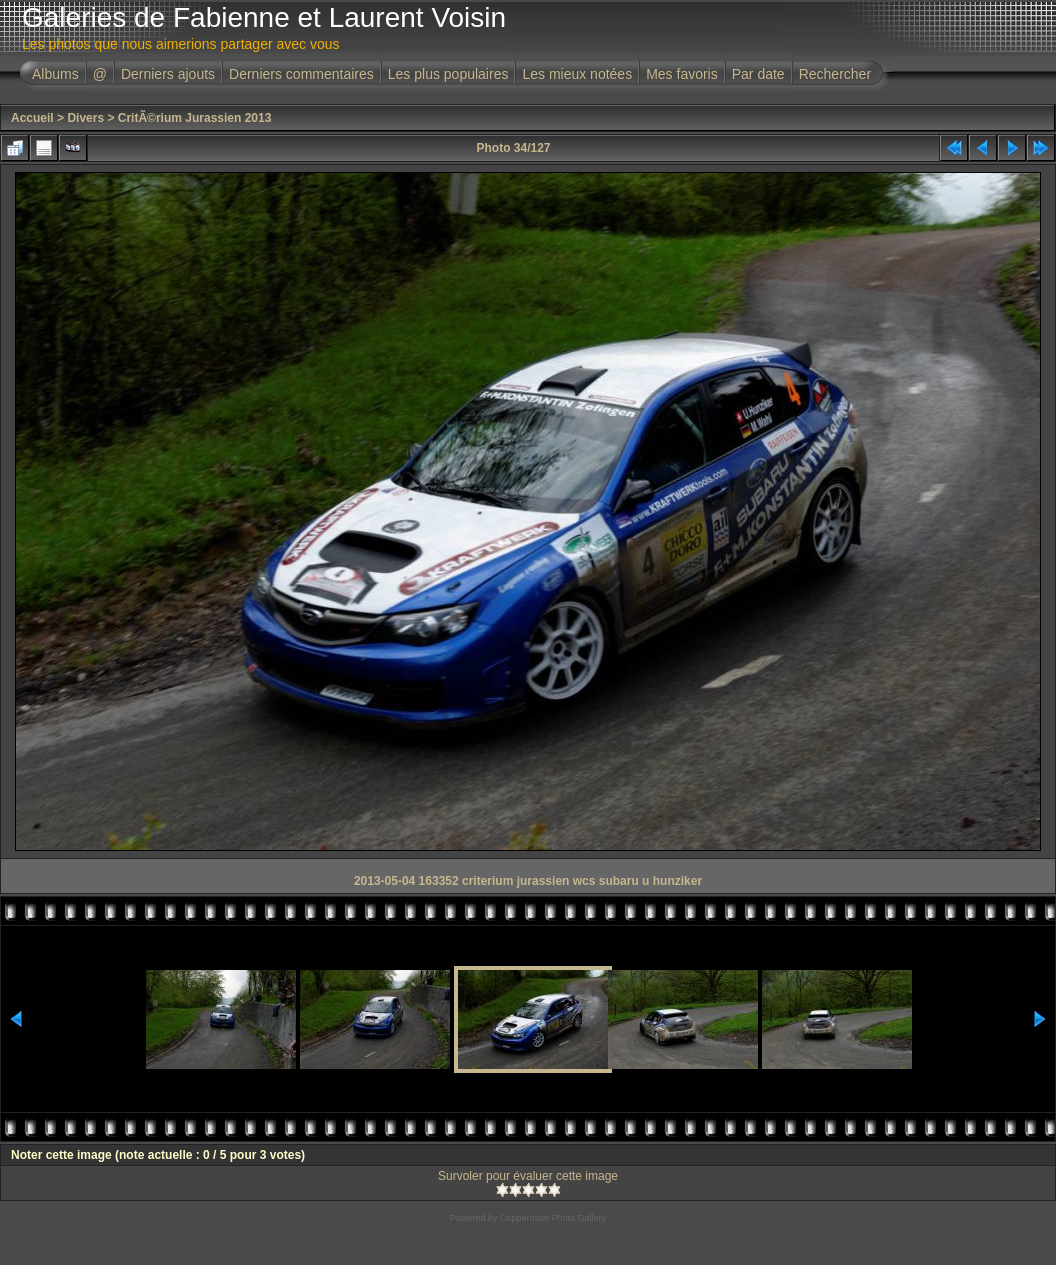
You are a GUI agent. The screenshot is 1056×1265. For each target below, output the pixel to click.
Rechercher (835, 74)
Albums (55, 74)
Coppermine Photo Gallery (553, 1218)
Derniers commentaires (301, 74)
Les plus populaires (448, 74)
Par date (758, 74)
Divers (85, 118)
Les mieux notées (577, 74)
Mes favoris (682, 74)
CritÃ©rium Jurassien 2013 (195, 118)
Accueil (32, 118)
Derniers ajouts (168, 74)
